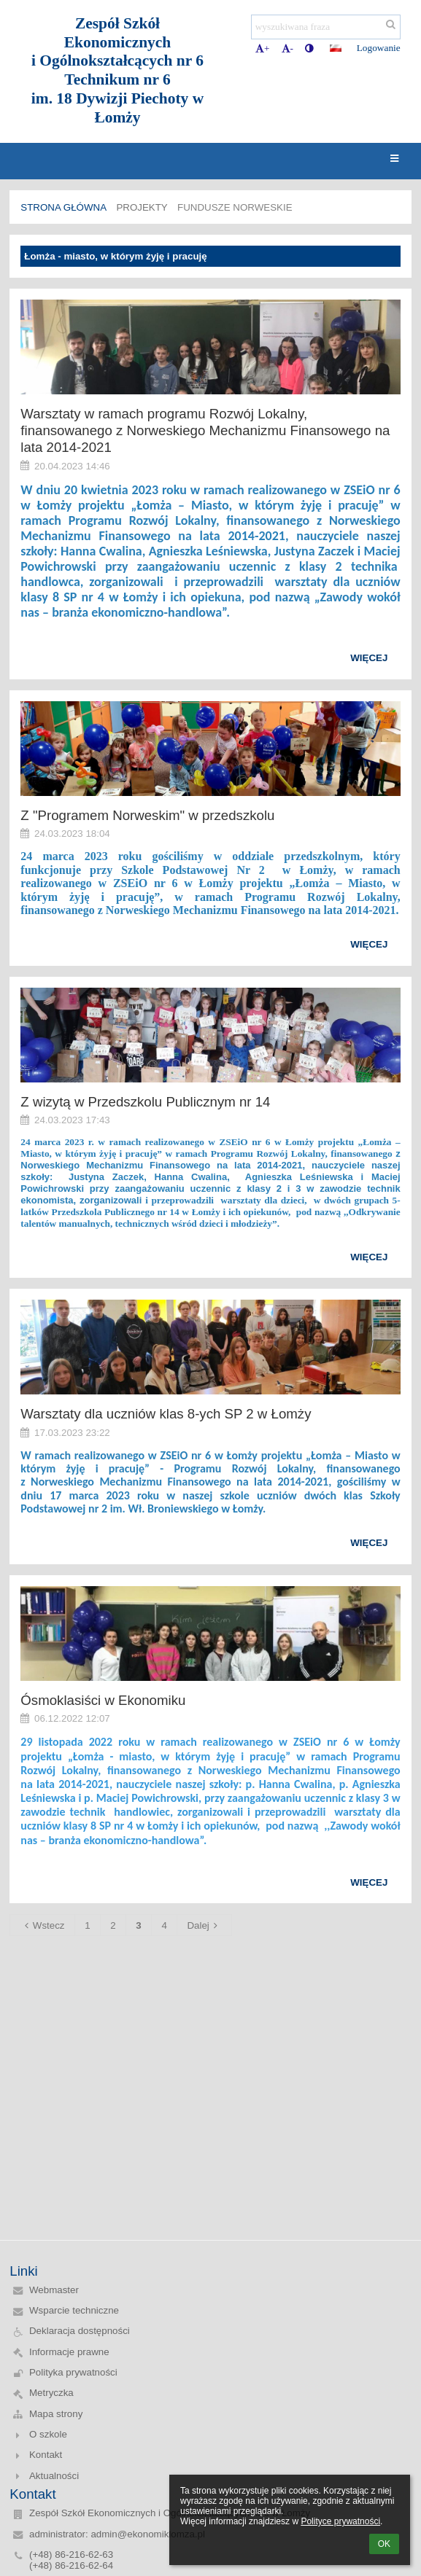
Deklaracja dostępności (79, 2330)
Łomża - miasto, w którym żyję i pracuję (115, 256)
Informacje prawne (69, 2351)
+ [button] (262, 48)
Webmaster (54, 2289)
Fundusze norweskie (234, 207)
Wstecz (42, 1925)
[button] (336, 48)
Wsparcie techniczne (74, 2310)
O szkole (48, 2434)
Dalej (204, 1925)
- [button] (287, 48)
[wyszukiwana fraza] (326, 27)
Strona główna (63, 207)
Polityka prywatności (73, 2372)
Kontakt (45, 2454)
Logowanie (379, 47)
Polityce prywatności (340, 2521)
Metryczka (51, 2392)
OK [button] (384, 2544)
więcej (368, 657)
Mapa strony (55, 2413)
